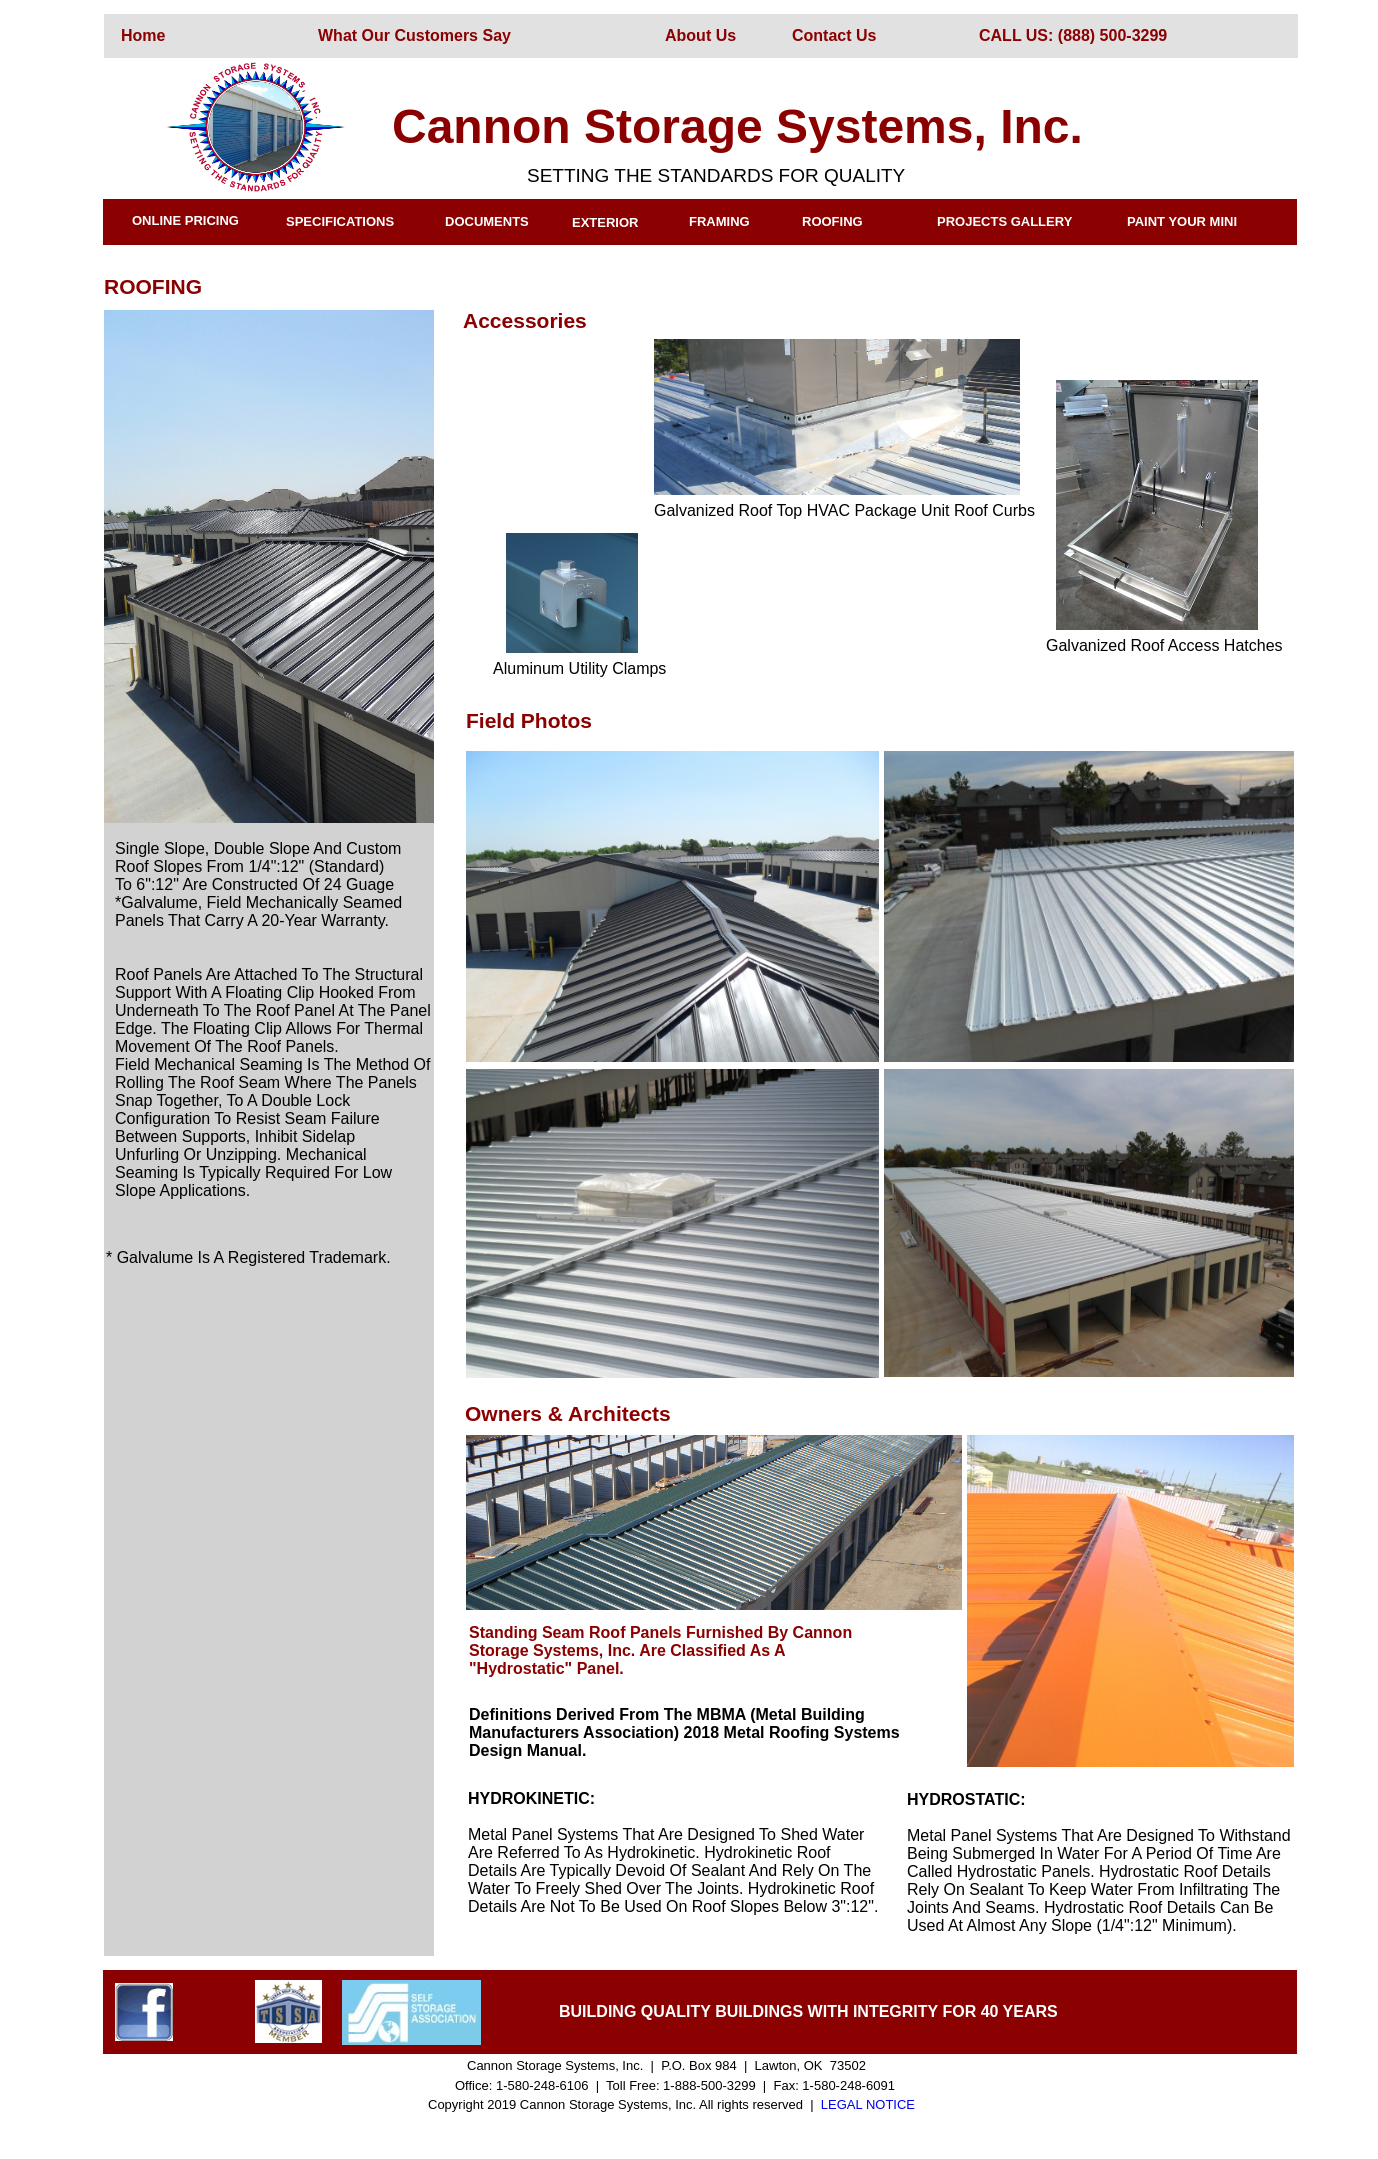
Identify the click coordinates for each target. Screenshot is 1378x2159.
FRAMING (719, 221)
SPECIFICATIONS (340, 221)
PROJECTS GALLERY (1004, 221)
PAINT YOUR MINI (1182, 221)
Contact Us (834, 35)
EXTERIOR (605, 222)
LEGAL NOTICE (868, 2104)
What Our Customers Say (414, 35)
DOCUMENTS (487, 221)
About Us (700, 35)
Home (143, 35)
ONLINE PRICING (185, 220)
